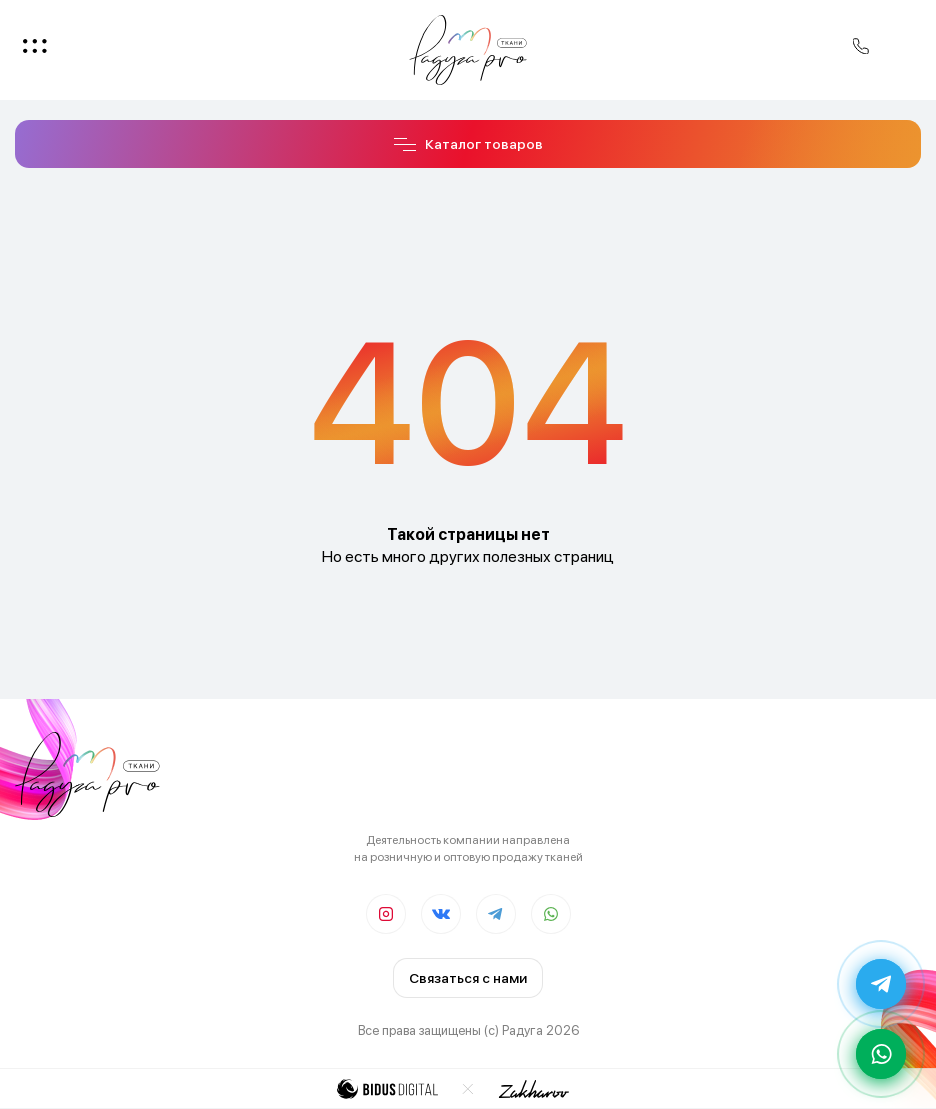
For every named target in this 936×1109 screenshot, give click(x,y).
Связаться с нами (468, 978)
